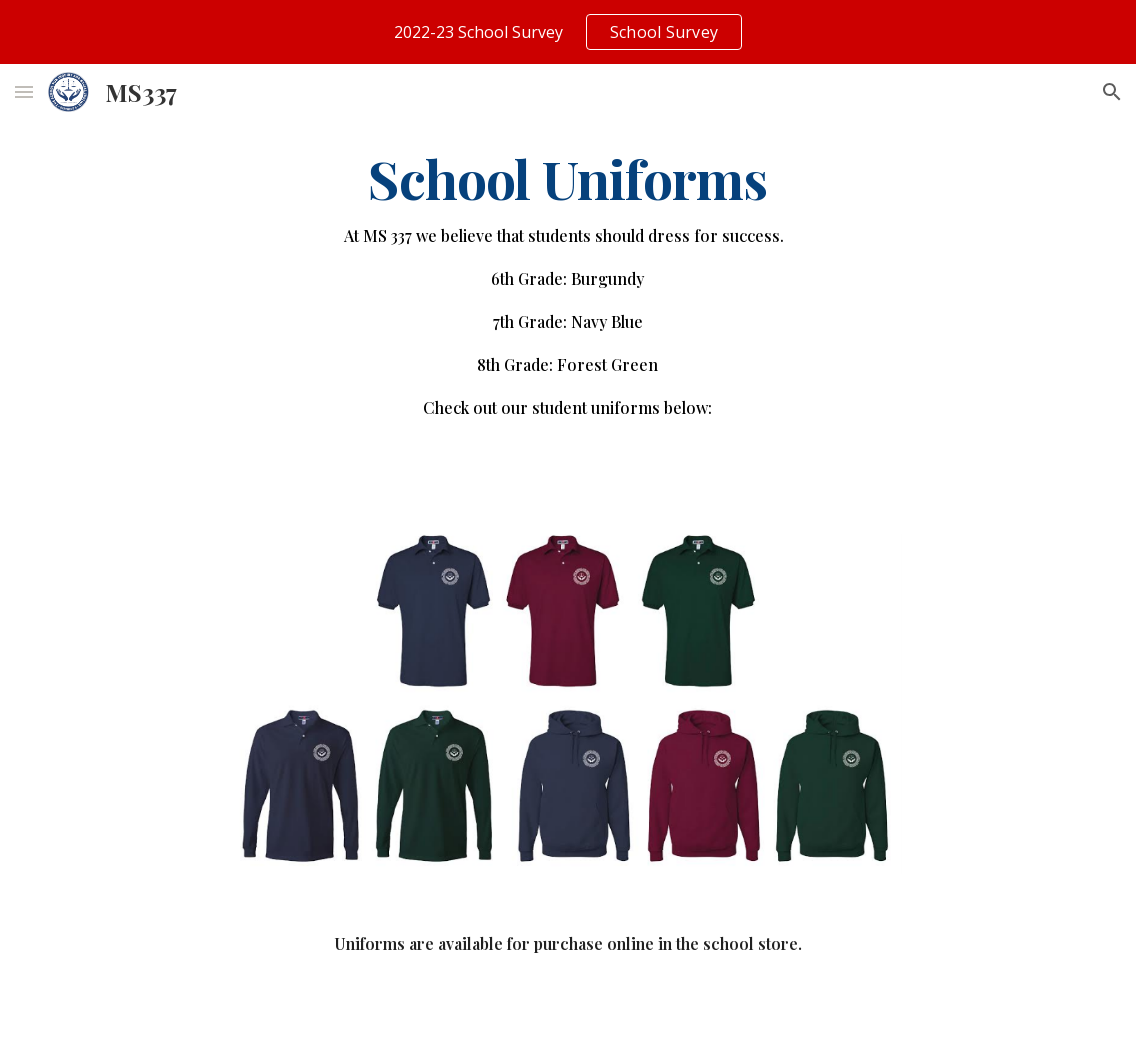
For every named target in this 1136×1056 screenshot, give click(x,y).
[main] (567, 294)
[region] (568, 32)
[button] (24, 91)
